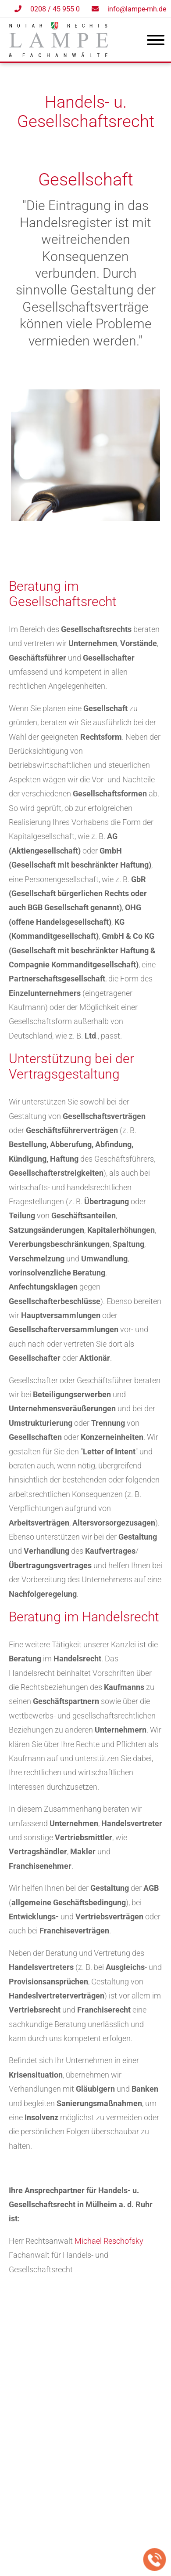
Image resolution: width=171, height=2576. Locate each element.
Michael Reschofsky (109, 2240)
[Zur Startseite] (58, 54)
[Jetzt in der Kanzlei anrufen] (154, 2559)
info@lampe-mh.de (136, 9)
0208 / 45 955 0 (55, 9)
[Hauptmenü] (155, 41)
